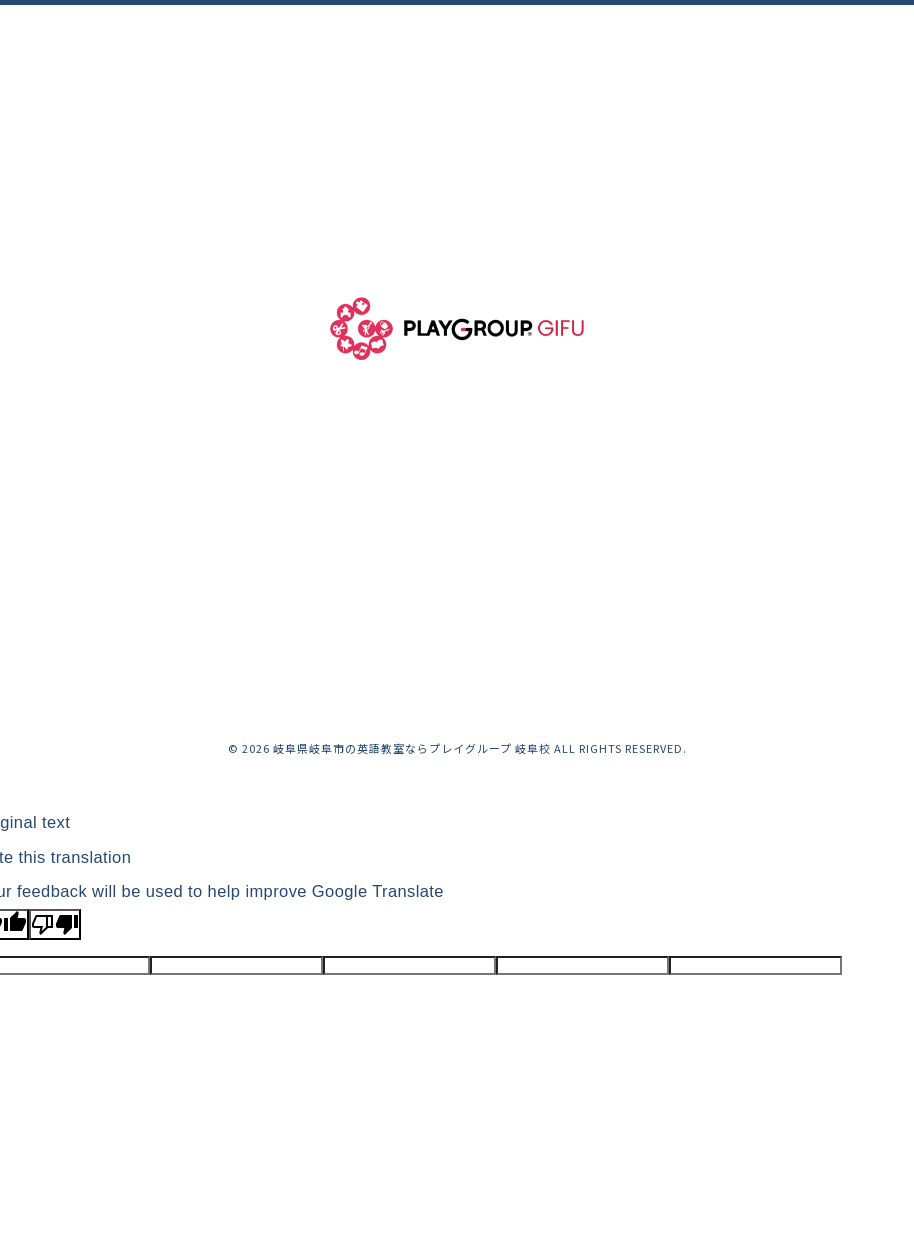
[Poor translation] (55, 924)
